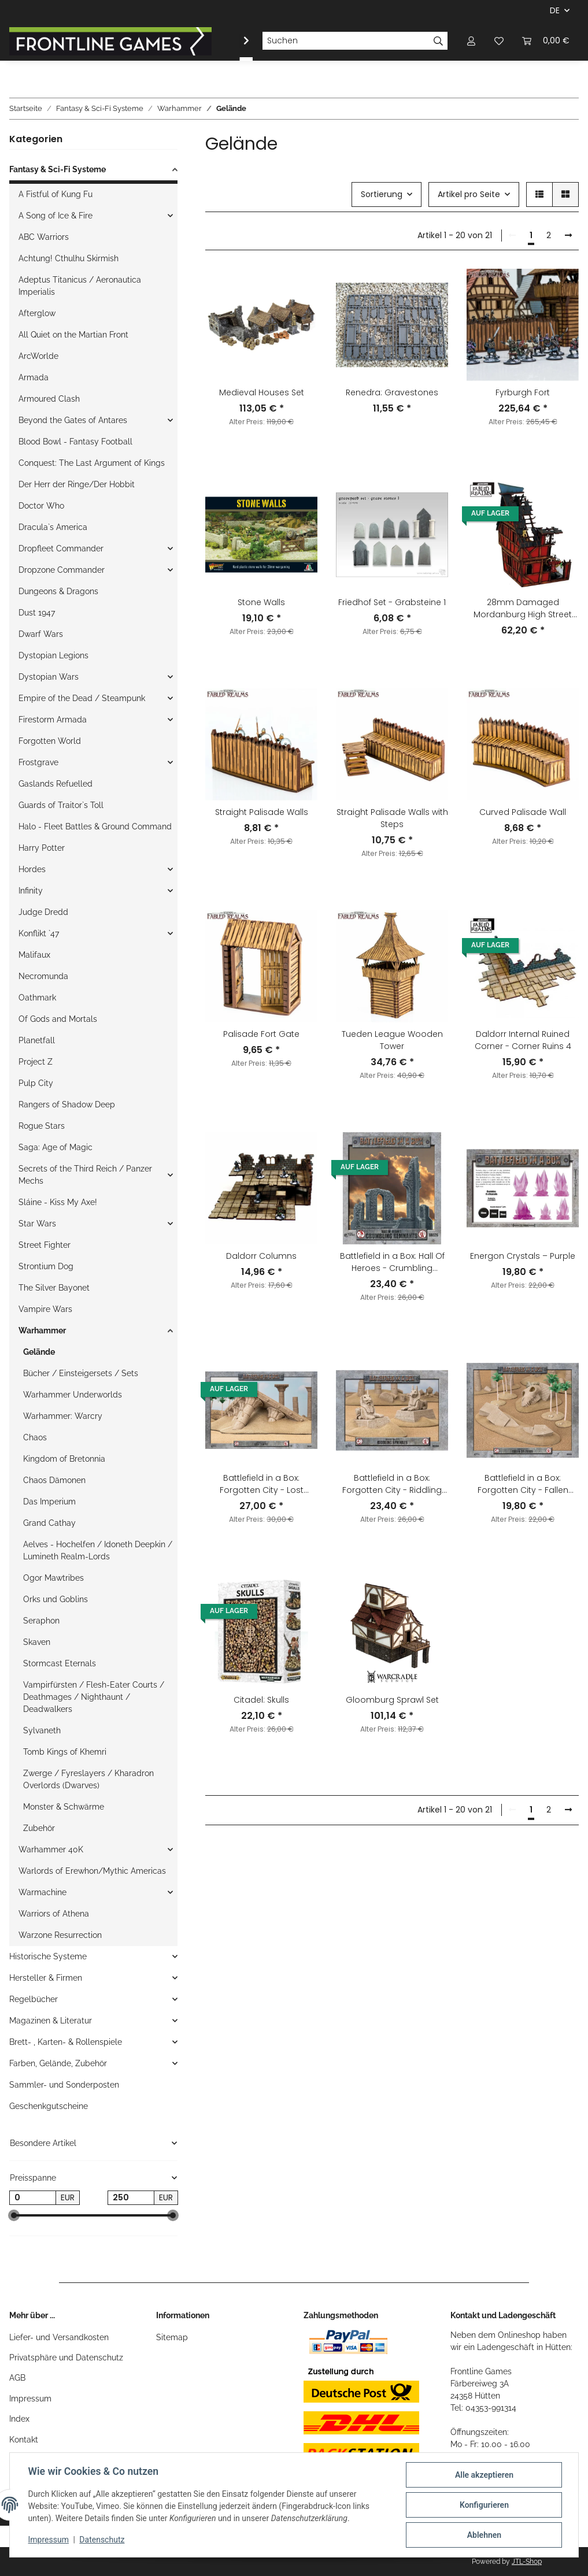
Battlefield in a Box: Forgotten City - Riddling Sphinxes (392, 1484)
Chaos (35, 1437)
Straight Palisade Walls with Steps (392, 818)
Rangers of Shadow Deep (67, 1104)
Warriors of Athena (54, 1913)
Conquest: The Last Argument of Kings (92, 463)
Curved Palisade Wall (522, 812)
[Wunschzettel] (499, 41)
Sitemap (172, 2337)
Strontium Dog (46, 1266)
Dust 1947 (37, 612)
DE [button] (555, 10)
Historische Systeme (48, 1956)
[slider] (14, 2216)
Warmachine (42, 1892)
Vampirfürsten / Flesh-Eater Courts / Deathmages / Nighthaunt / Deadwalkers (93, 1697)
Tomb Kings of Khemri (64, 1751)
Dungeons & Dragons (58, 591)
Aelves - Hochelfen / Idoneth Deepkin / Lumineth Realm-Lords (97, 1550)
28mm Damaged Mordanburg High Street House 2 (523, 608)
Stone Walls (261, 602)
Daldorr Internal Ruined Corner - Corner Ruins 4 (523, 1040)
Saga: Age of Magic (56, 1147)
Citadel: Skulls (261, 1700)
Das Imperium (49, 1501)
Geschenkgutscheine (48, 2106)
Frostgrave (38, 762)
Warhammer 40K (51, 1849)
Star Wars (37, 1223)
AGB (17, 2377)
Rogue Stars (42, 1126)
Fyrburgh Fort (522, 392)
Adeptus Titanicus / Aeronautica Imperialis (80, 285)
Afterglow (37, 313)
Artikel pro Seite (469, 194)
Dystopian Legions (53, 655)
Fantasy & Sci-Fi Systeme (57, 169)
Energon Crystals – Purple (522, 1256)
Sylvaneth (42, 1730)
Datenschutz (102, 2540)
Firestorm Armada (53, 719)
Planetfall (37, 1040)
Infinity (31, 890)
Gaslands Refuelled (56, 783)
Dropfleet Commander (61, 548)
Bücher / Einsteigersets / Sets (80, 1373)
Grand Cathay (49, 1523)
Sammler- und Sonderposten (64, 2084)
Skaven (36, 1642)
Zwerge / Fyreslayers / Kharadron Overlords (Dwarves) (88, 1779)
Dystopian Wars (49, 676)
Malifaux (34, 954)
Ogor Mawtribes (53, 1577)
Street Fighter (45, 1245)
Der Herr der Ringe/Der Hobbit (77, 484)
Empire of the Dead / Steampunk (82, 698)
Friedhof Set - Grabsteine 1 (392, 602)
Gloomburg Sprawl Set (392, 1700)
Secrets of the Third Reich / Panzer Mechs (85, 1174)
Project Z (36, 1061)
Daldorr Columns (261, 1256)
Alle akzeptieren (483, 2474)
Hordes (32, 869)
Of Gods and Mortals (58, 1019)
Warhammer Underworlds (72, 1394)
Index (19, 2418)
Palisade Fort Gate (261, 1034)
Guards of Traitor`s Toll (61, 805)
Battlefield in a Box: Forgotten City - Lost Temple (262, 1484)
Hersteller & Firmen (45, 1977)
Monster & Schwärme (63, 1806)
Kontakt (23, 2439)
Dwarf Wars (41, 634)
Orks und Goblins (55, 1599)
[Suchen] (346, 41)
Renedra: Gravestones (392, 392)
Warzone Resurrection (60, 1935)
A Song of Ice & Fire (56, 215)
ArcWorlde (38, 356)
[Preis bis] (131, 2198)
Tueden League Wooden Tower (392, 1040)
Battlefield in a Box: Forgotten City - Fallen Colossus (523, 1484)
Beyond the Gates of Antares (73, 420)
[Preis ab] (32, 2198)
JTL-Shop (527, 2562)
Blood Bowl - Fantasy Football (75, 441)
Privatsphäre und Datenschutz (66, 2357)
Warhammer (42, 1330)
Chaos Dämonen (54, 1480)
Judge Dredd (43, 912)
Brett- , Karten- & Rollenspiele (65, 2042)
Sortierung (381, 194)
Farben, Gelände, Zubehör (58, 2063)
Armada (34, 377)
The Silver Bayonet (54, 1287)
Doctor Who (41, 505)
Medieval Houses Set (261, 392)
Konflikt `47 (39, 933)
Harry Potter (42, 848)
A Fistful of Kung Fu (56, 194)
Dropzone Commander (62, 569)
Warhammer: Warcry (62, 1416)
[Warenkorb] (546, 41)
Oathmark (37, 997)
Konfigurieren (483, 2505)
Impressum (30, 2398)
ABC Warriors (44, 237)
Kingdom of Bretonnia (64, 1458)
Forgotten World (50, 741)
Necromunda (43, 976)
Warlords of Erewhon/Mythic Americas (92, 1871)
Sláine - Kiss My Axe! (58, 1202)
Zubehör (39, 1828)
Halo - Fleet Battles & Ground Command (95, 826)
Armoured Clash (49, 398)
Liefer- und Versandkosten (59, 2337)
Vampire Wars (45, 1309)
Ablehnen (484, 2535)
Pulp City (36, 1083)
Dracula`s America (53, 527)
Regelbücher (33, 1999)
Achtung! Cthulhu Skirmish (69, 258)
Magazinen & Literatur (50, 2020)
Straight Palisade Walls (261, 812)
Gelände (39, 1351)
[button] (471, 41)
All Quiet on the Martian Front (73, 334)
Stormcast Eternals (59, 1663)
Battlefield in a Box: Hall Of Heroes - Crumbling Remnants (392, 1262)
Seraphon (41, 1620)
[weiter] (568, 236)
